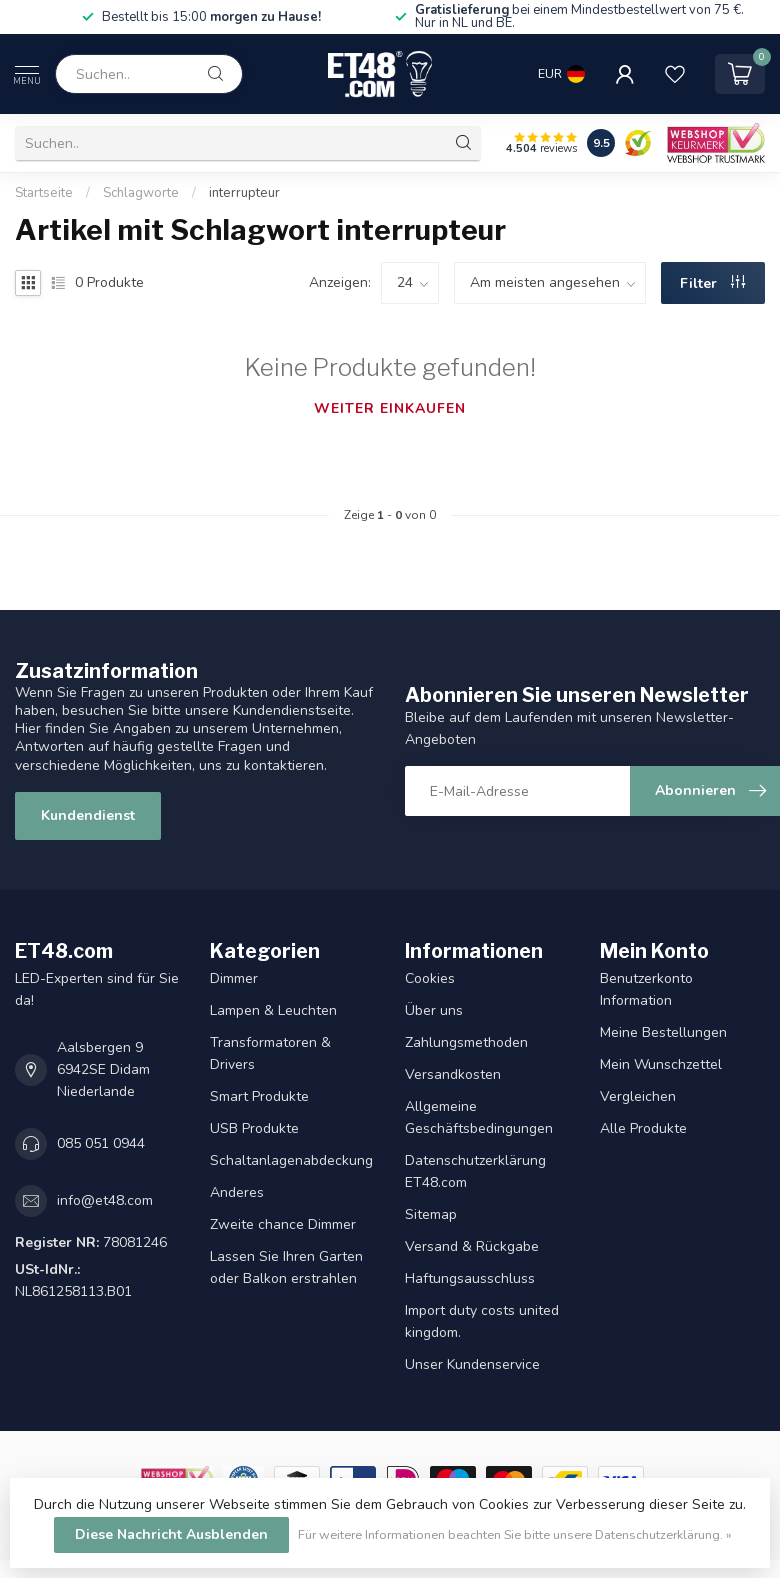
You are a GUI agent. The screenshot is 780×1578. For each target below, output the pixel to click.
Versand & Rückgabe (472, 1246)
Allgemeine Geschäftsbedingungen (479, 1117)
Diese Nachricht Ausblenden (171, 1534)
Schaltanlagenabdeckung (291, 1160)
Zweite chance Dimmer (283, 1224)
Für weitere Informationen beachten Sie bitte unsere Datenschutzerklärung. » (515, 1534)
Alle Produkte (643, 1128)
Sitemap (431, 1214)
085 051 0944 (101, 1143)
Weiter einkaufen (390, 408)
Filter (712, 283)
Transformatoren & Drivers (270, 1053)
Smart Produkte (259, 1096)
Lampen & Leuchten (273, 1010)
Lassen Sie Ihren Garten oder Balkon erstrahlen (286, 1267)
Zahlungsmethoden (466, 1042)
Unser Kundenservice (472, 1364)
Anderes (237, 1192)
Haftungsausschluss (470, 1278)
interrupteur (244, 193)
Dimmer (234, 978)
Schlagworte (141, 193)
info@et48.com (105, 1200)
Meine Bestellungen (663, 1032)
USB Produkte (254, 1128)
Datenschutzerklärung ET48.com (475, 1171)
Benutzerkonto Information (646, 989)
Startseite (44, 193)
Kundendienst (88, 815)
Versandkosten (453, 1074)
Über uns (434, 1010)
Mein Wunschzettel (661, 1064)
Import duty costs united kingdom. (482, 1321)
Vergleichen (638, 1096)
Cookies (430, 978)
